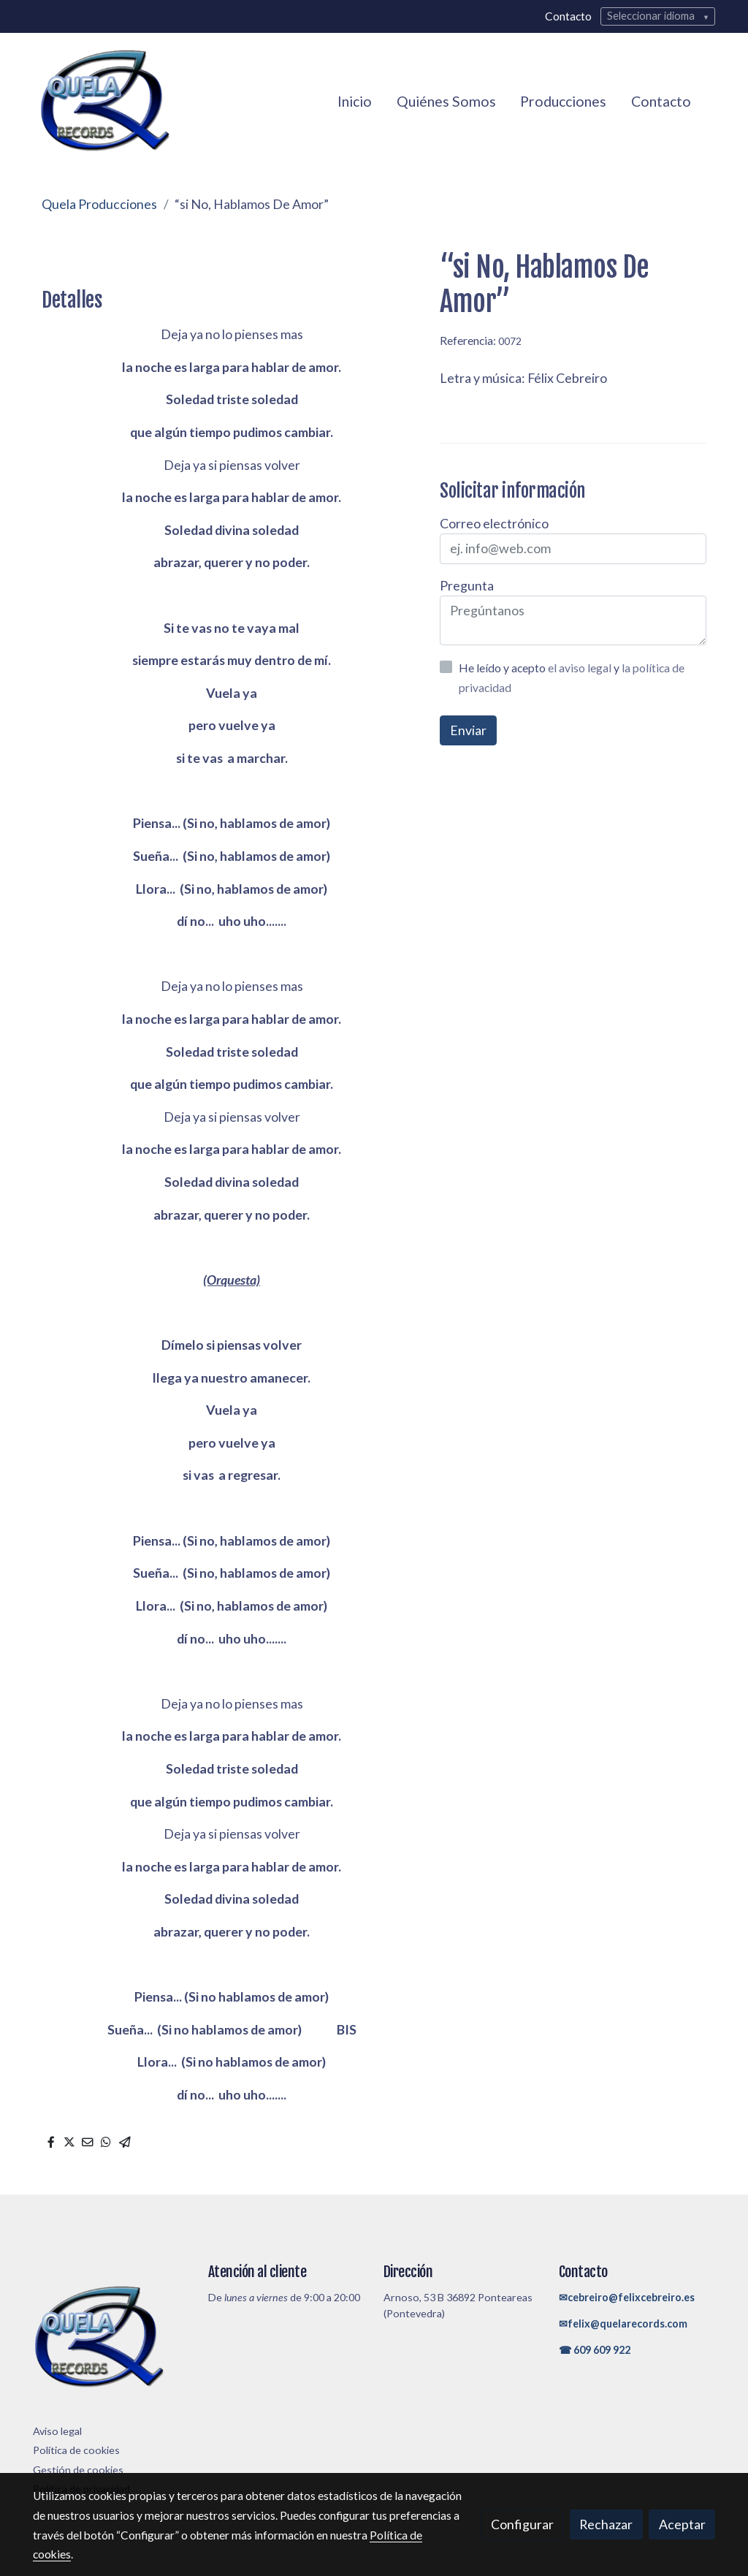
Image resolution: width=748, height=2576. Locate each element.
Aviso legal (57, 2431)
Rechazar (606, 2524)
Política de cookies (76, 2450)
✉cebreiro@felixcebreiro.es (627, 2297)
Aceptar (682, 2524)
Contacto (568, 16)
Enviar (468, 730)
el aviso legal (581, 668)
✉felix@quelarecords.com (623, 2323)
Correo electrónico (494, 523)
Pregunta (467, 585)
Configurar (522, 2524)
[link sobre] (111, 2341)
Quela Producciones (99, 204)
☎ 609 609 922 (594, 2350)
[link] (104, 101)
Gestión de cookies (78, 2469)
